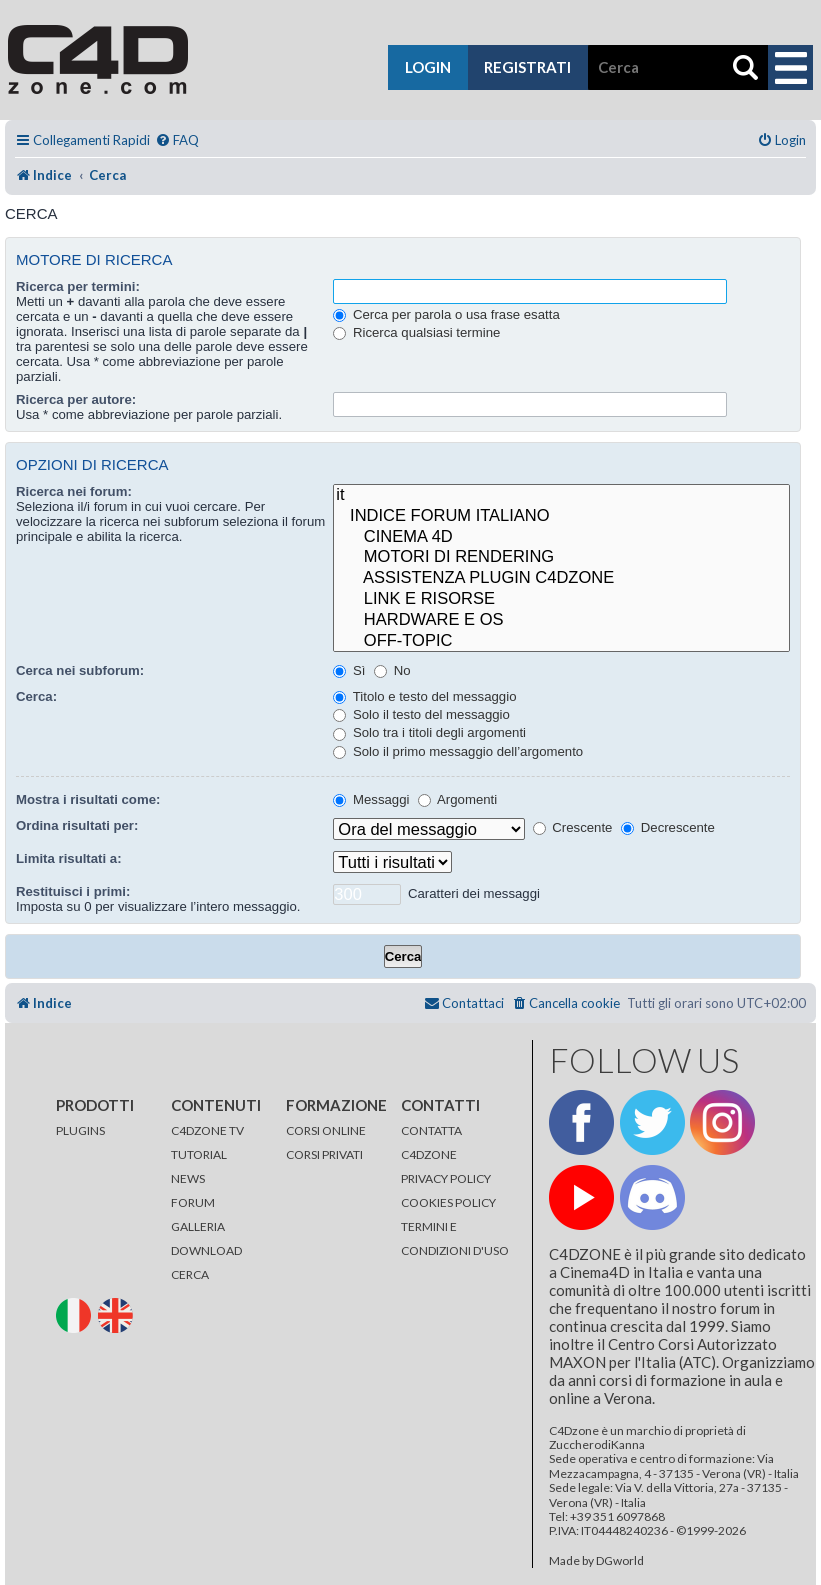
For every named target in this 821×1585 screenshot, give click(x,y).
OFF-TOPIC (561, 641)
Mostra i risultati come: (88, 799)
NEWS (188, 1178)
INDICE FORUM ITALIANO (561, 516)
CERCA (190, 1274)
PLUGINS (80, 1130)
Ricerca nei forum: (74, 491)
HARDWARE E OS (561, 620)
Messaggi (371, 799)
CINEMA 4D (561, 537)
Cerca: (36, 696)
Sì (349, 670)
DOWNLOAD (206, 1250)
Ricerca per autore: (76, 399)
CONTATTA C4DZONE (431, 1142)
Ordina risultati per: (77, 825)
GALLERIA (198, 1226)
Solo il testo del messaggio (421, 714)
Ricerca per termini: (78, 286)
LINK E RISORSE (561, 599)
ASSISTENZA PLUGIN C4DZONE (561, 578)
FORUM (193, 1202)
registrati (527, 67)
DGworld (620, 1561)
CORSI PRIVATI (324, 1154)
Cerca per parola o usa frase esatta (446, 314)
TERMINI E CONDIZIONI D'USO (455, 1238)
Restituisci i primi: (73, 891)
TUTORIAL (199, 1154)
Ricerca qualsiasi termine (416, 332)
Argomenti (457, 799)
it (561, 495)
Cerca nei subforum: (80, 670)
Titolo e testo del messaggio (424, 696)
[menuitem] (177, 140)
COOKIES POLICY (448, 1202)
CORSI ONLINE (326, 1130)
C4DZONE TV (207, 1130)
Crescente (573, 827)
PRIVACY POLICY (446, 1178)
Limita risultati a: (69, 858)
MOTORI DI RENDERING (561, 557)
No (392, 670)
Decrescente (668, 827)
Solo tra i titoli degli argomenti (429, 732)
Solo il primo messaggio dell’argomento (458, 751)
